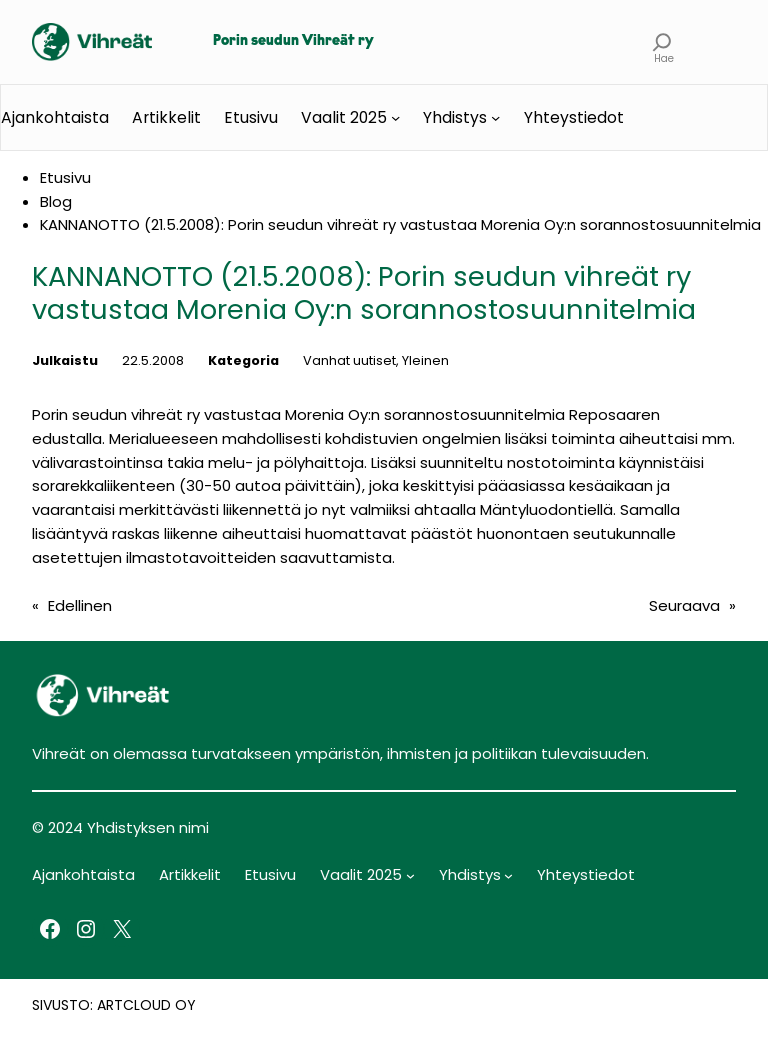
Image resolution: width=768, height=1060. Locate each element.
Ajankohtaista (55, 117)
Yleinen (425, 360)
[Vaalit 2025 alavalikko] (395, 117)
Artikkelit (166, 117)
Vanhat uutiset (349, 360)
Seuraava (684, 605)
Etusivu (251, 117)
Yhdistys (455, 117)
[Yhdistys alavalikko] (495, 117)
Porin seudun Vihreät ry (293, 41)
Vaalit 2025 (344, 117)
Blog (56, 201)
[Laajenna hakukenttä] (663, 42)
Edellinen (80, 605)
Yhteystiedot (574, 117)
